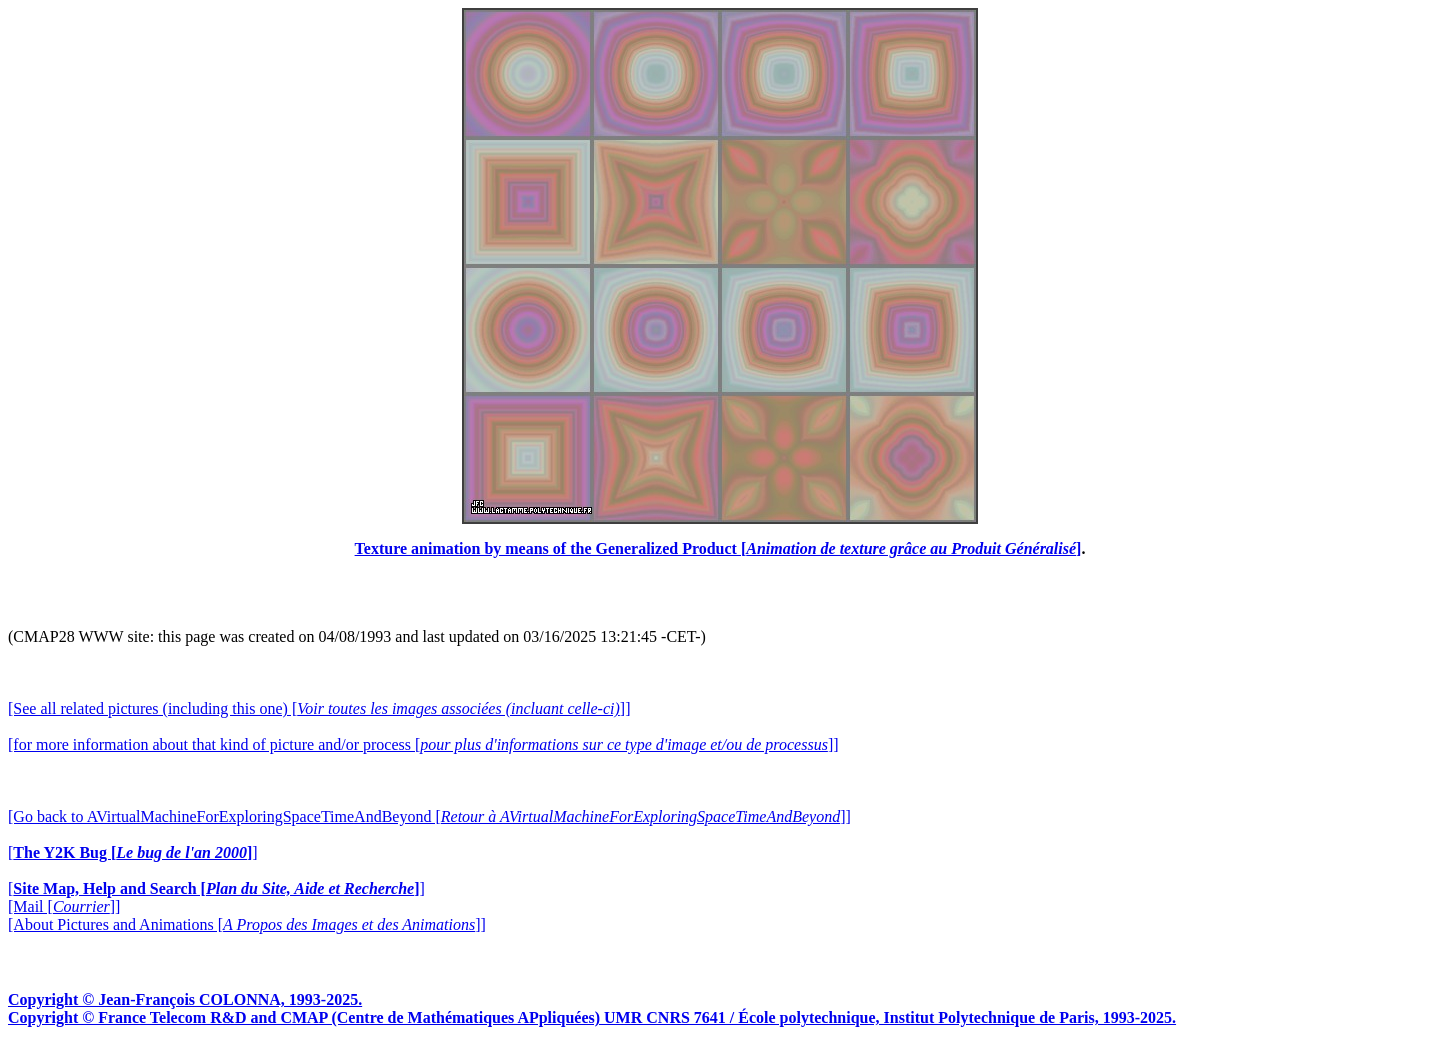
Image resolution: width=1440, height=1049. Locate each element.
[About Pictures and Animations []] (247, 924)
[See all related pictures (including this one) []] (319, 708)
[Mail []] (64, 906)
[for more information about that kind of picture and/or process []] (423, 744)
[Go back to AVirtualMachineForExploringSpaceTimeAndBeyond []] (429, 816)
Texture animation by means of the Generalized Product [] (718, 548)
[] (133, 852)
